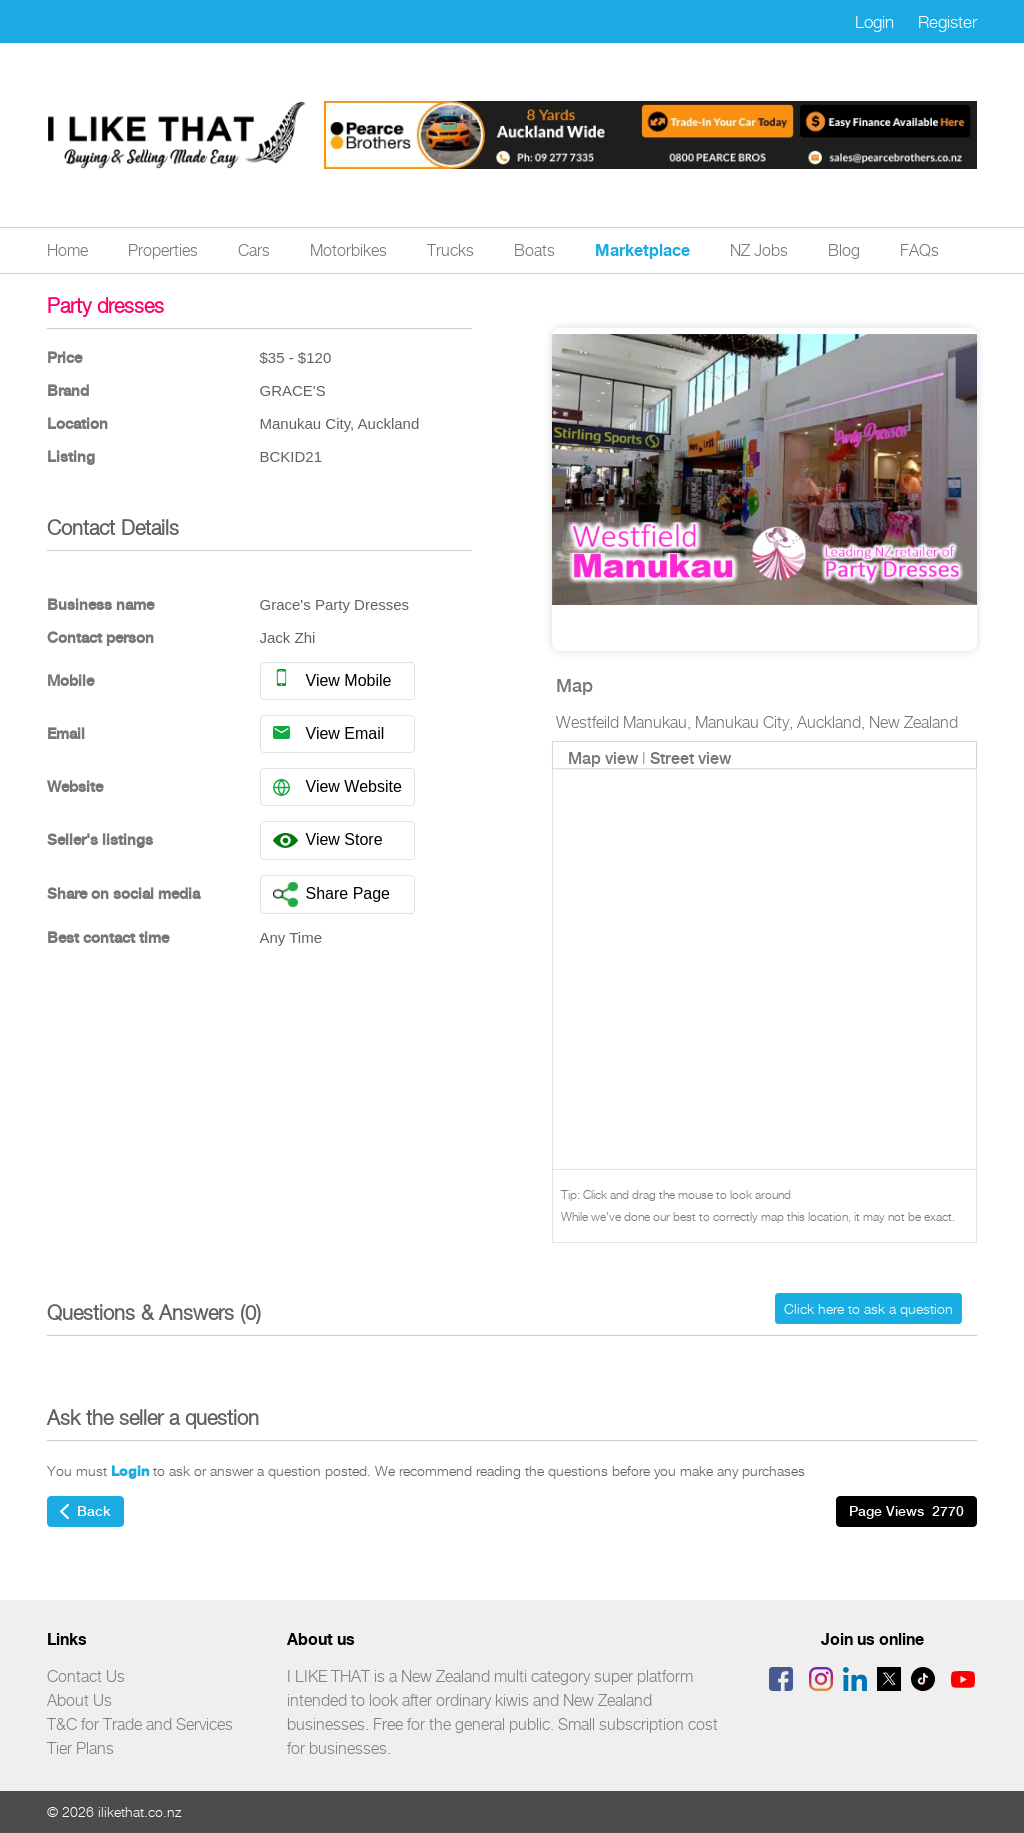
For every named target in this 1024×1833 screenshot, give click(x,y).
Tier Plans (80, 1748)
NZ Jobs (759, 250)
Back (85, 1511)
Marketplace (642, 250)
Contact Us (86, 1676)
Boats (534, 250)
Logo (177, 135)
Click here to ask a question (868, 1308)
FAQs (919, 250)
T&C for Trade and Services (140, 1724)
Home (67, 250)
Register (947, 22)
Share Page (332, 894)
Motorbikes (348, 250)
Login (874, 22)
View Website (337, 785)
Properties (163, 250)
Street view (690, 758)
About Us (79, 1700)
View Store (328, 840)
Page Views (906, 1511)
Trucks (450, 250)
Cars (254, 250)
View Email (329, 732)
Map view (603, 758)
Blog (844, 250)
